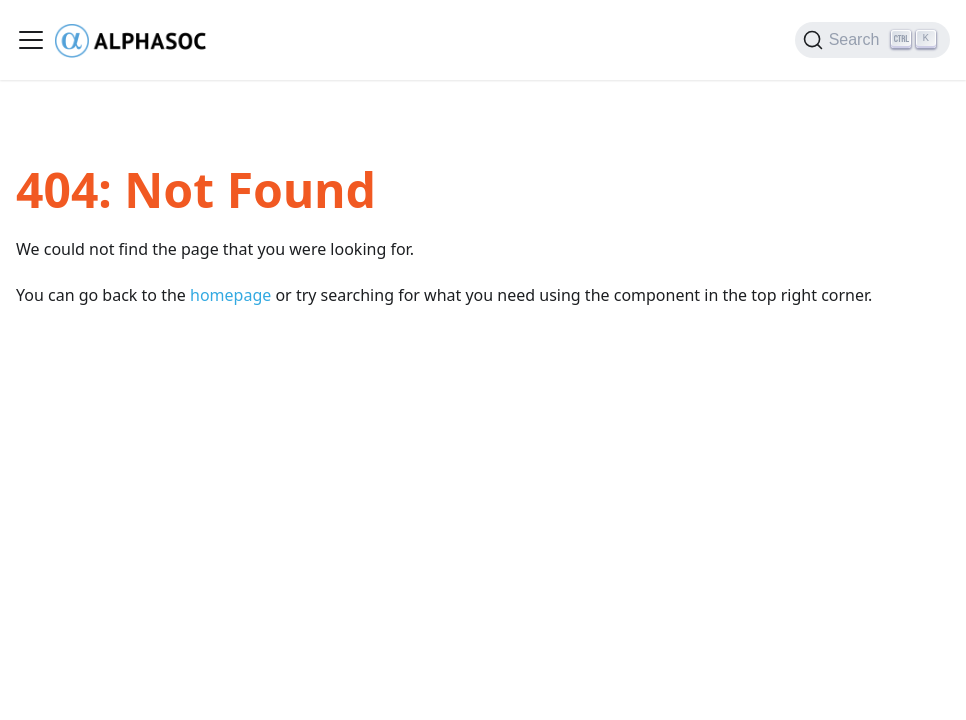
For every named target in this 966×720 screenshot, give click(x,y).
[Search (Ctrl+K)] (872, 40)
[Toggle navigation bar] (31, 40)
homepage (230, 295)
